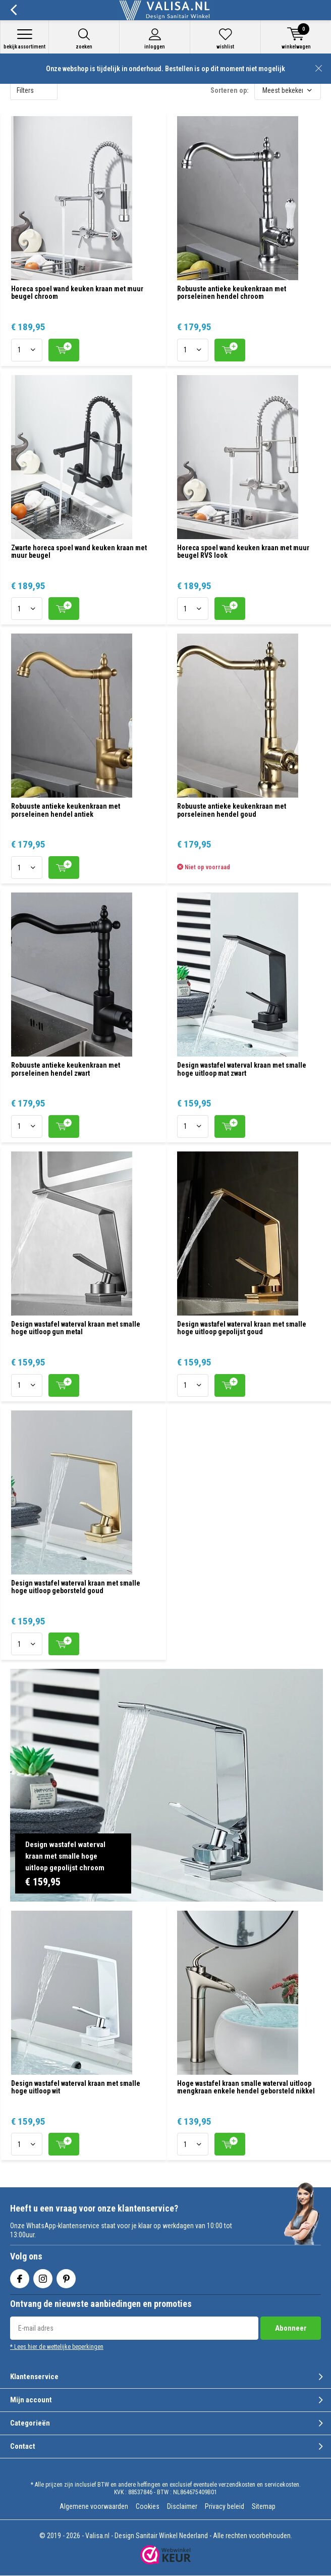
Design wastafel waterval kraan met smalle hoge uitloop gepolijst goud (241, 1328)
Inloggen (155, 38)
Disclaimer (182, 2506)
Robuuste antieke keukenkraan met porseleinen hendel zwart (65, 1069)
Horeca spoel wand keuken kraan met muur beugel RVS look (243, 552)
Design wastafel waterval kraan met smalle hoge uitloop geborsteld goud (75, 1587)
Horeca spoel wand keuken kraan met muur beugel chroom (77, 293)
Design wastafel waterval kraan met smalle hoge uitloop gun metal (75, 1328)
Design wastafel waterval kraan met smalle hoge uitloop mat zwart (241, 1069)
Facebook (19, 2276)
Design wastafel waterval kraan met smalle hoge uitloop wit (75, 2087)
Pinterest (66, 2276)
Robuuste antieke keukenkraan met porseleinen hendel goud (231, 810)
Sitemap (263, 2506)
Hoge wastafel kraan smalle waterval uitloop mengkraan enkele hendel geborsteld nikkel (246, 2087)
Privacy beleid (224, 2506)
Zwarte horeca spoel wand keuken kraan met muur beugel (79, 552)
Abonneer (291, 2328)
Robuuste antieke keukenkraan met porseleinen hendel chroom (231, 293)
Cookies (147, 2506)
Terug (13, 10)
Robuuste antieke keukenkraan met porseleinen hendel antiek (65, 810)
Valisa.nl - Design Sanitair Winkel (131, 2536)
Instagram (42, 2276)
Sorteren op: (229, 90)
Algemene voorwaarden (94, 2506)
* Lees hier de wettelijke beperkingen (56, 2346)
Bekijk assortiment (24, 38)
